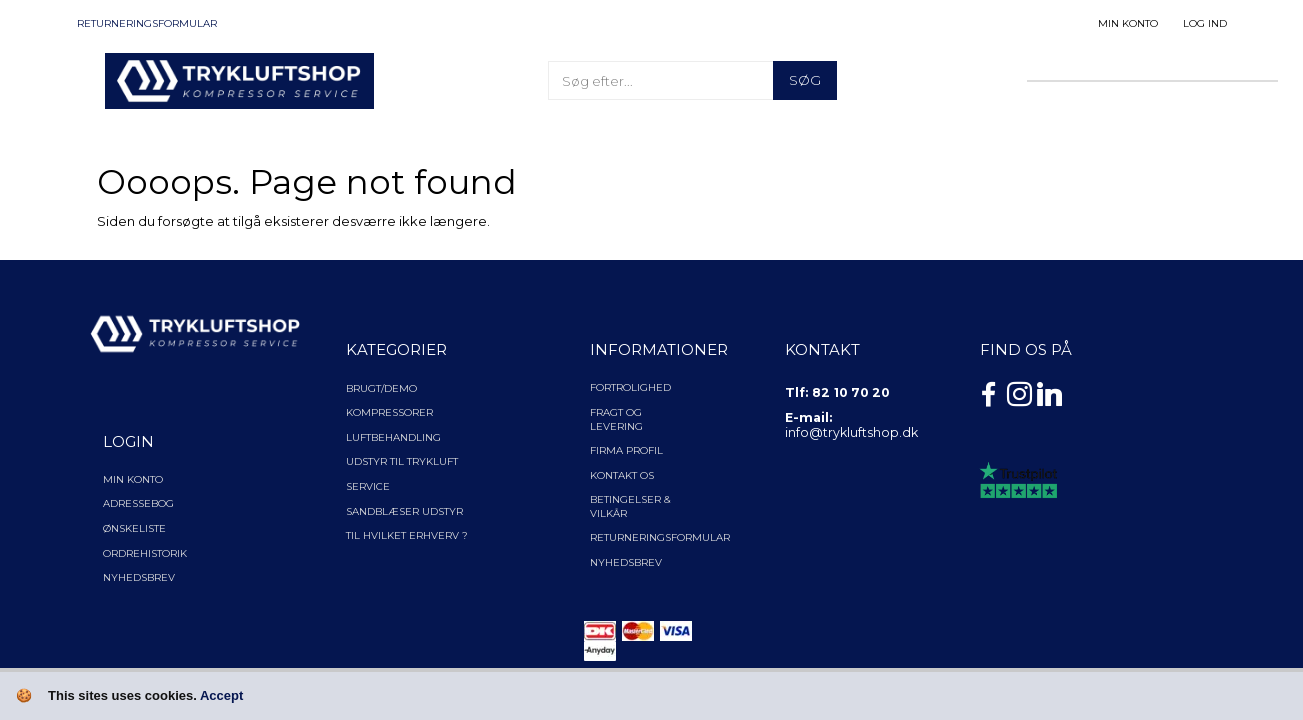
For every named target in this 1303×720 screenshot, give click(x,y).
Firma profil (626, 450)
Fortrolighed (630, 387)
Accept (221, 695)
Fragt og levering (616, 419)
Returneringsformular (147, 23)
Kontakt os (622, 475)
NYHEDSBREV (626, 562)
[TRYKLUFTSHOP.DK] (240, 79)
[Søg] (805, 80)
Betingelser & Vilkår (630, 506)
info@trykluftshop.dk (851, 432)
